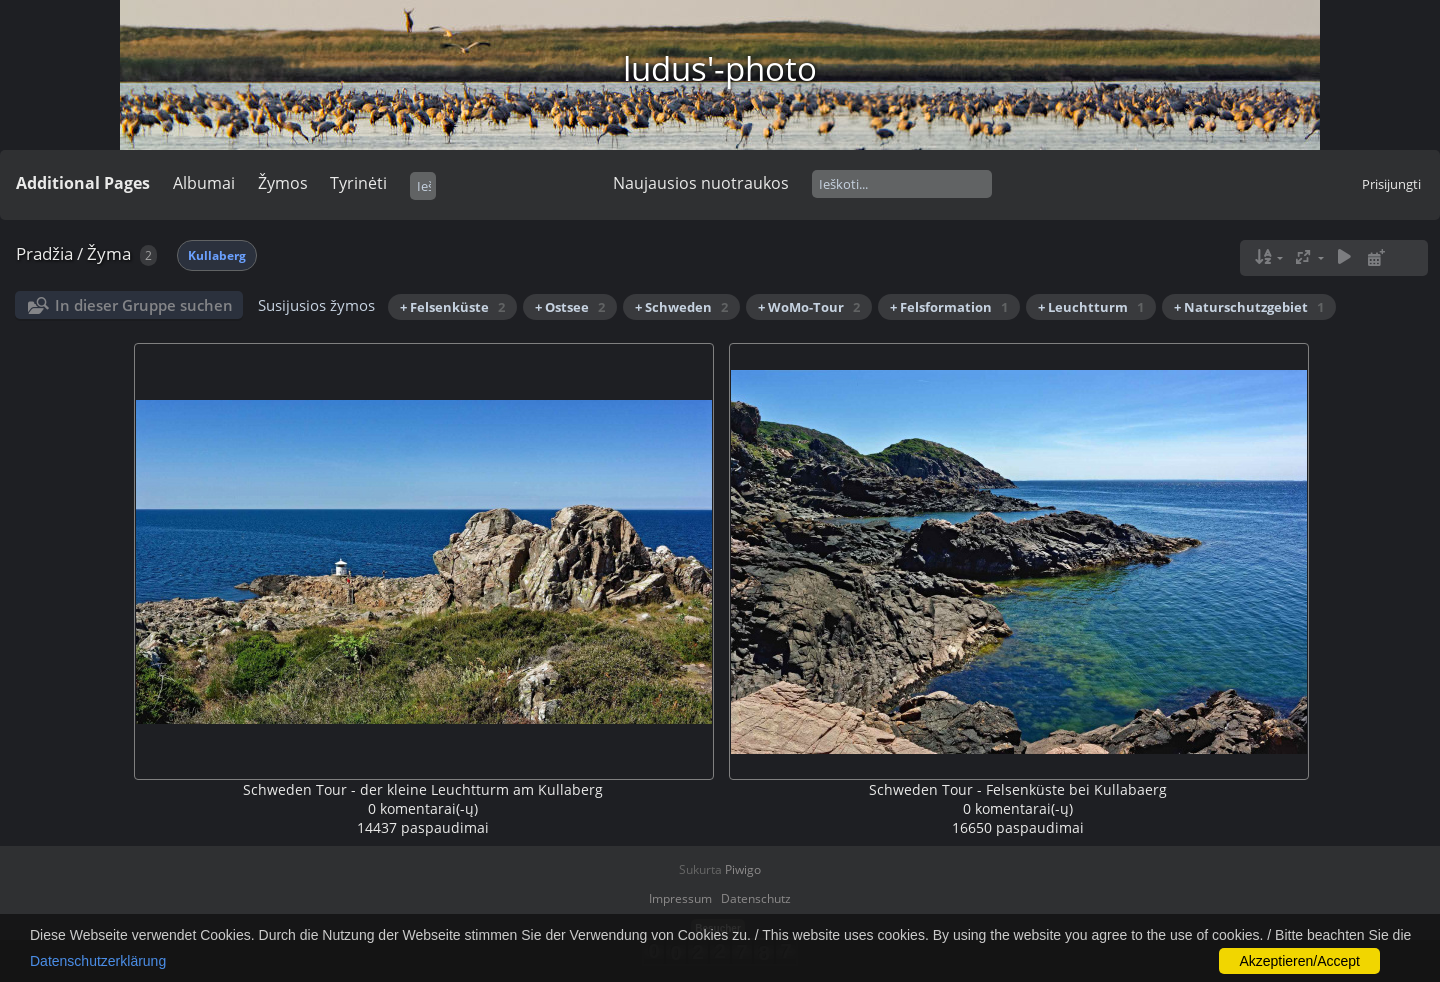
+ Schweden (681, 307)
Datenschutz (756, 898)
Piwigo (743, 869)
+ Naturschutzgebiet (1249, 307)
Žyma (109, 253)
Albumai (204, 183)
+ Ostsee (570, 307)
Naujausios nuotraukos (701, 183)
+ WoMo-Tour (809, 307)
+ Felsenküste (452, 307)
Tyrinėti (358, 183)
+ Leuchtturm (1091, 307)
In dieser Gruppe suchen (144, 305)
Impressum (680, 898)
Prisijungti (1391, 184)
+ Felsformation (949, 307)
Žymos (283, 183)
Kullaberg (217, 255)
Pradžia (44, 253)
